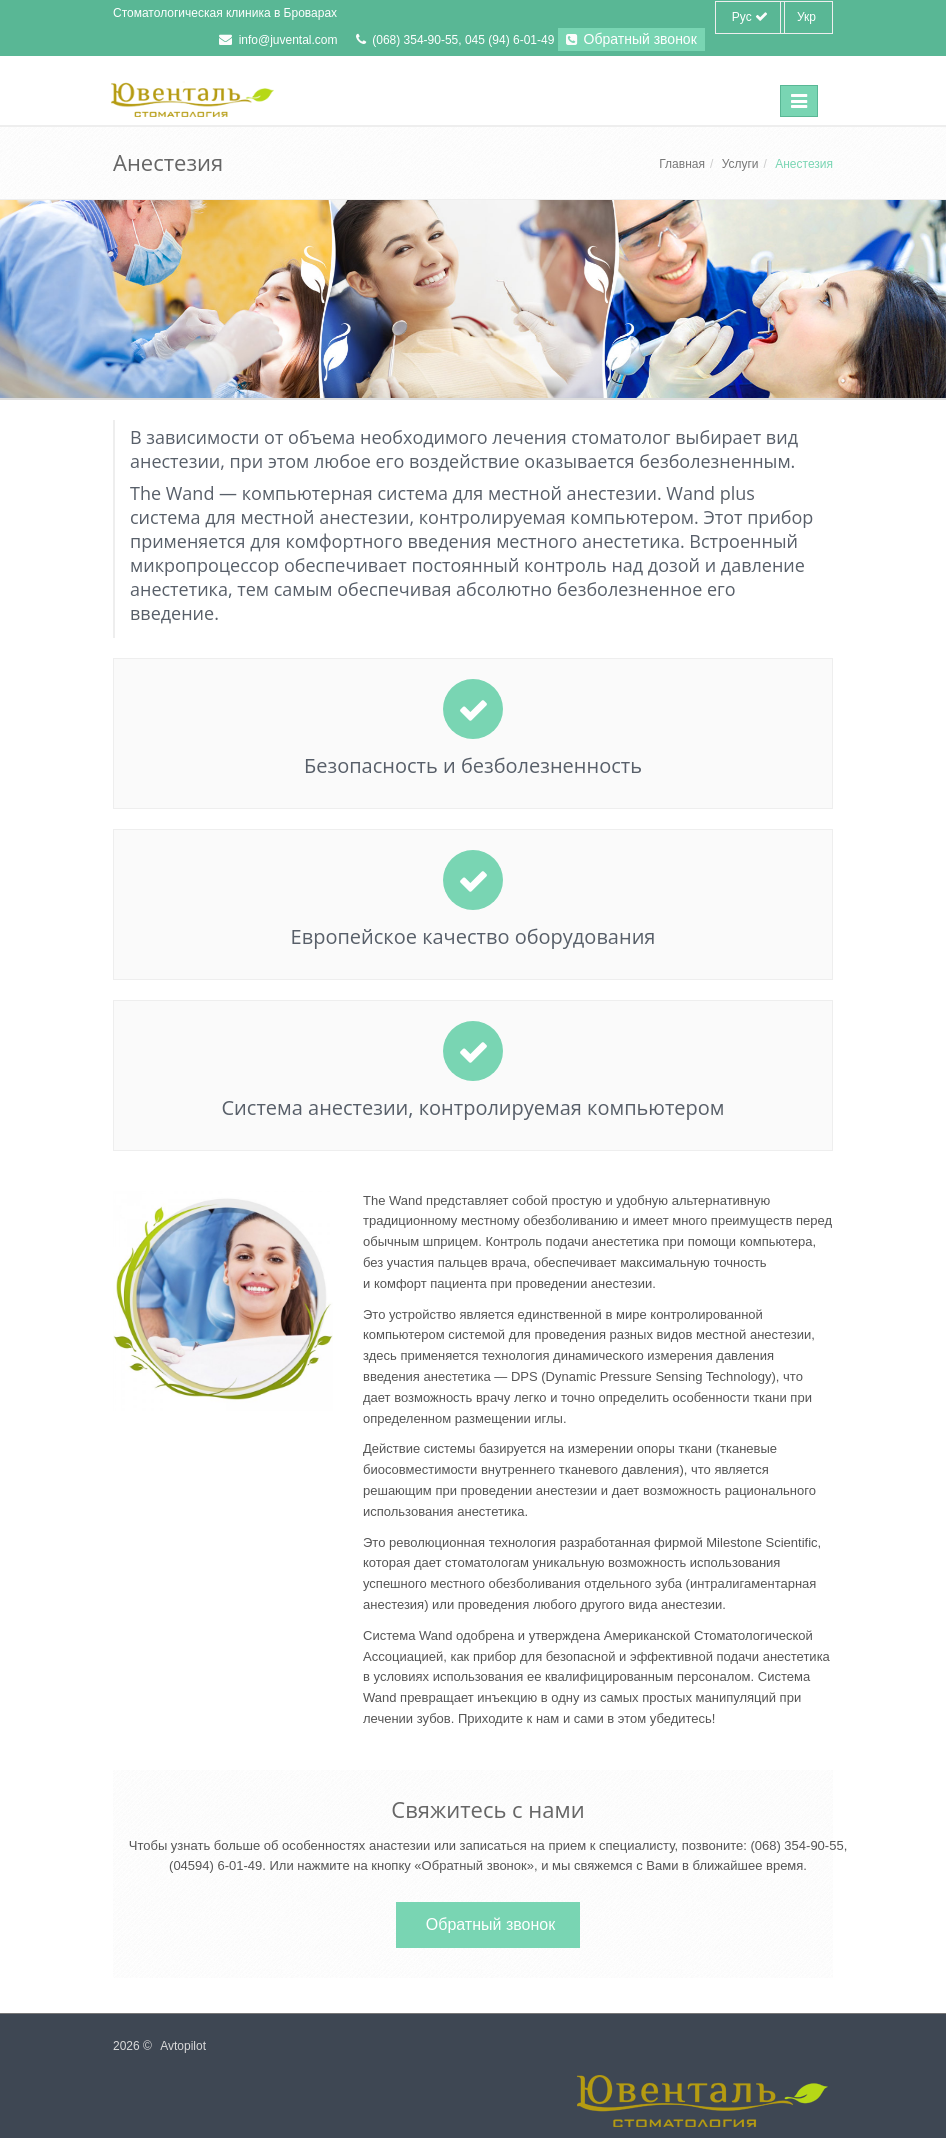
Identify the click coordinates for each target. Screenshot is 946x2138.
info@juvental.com (288, 40)
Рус (750, 17)
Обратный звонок (631, 39)
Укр (806, 17)
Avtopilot (183, 2046)
